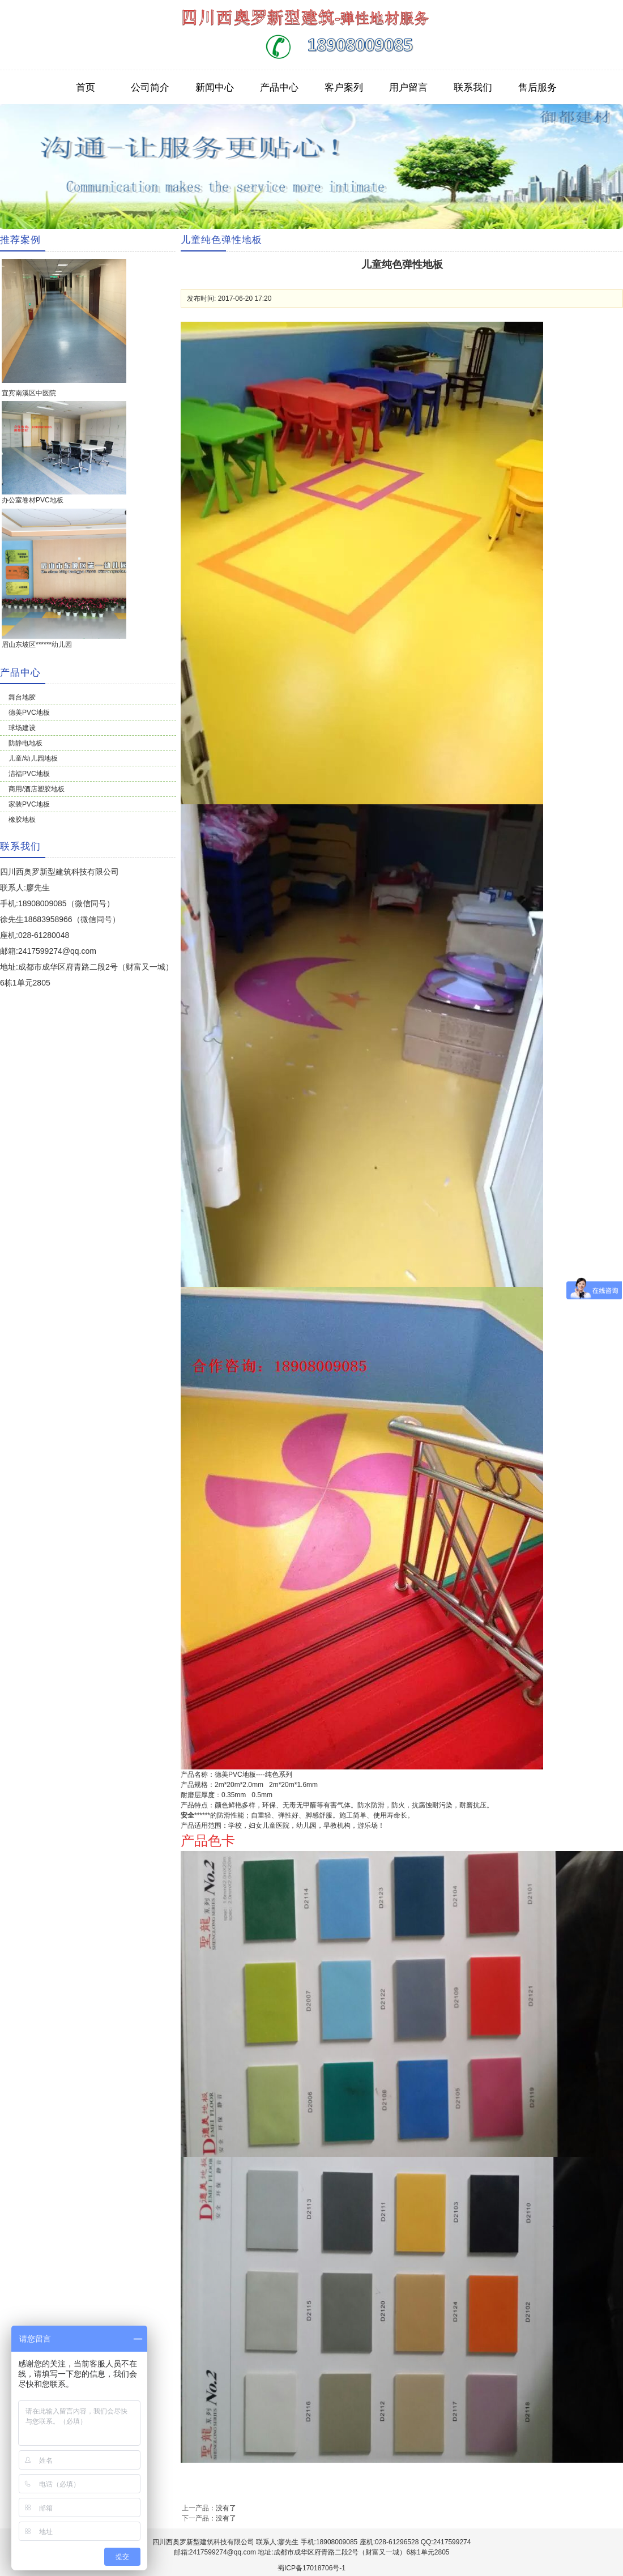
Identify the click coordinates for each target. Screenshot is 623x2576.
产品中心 (279, 87)
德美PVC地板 (29, 712)
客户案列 (344, 87)
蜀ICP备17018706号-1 (311, 2568)
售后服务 (537, 87)
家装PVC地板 (29, 804)
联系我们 (473, 87)
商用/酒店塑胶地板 (36, 789)
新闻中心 (214, 87)
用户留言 (408, 87)
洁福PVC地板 (29, 774)
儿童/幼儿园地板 (33, 758)
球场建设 (22, 728)
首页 (85, 87)
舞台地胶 (22, 697)
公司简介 (150, 87)
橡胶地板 (22, 820)
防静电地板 (25, 743)
